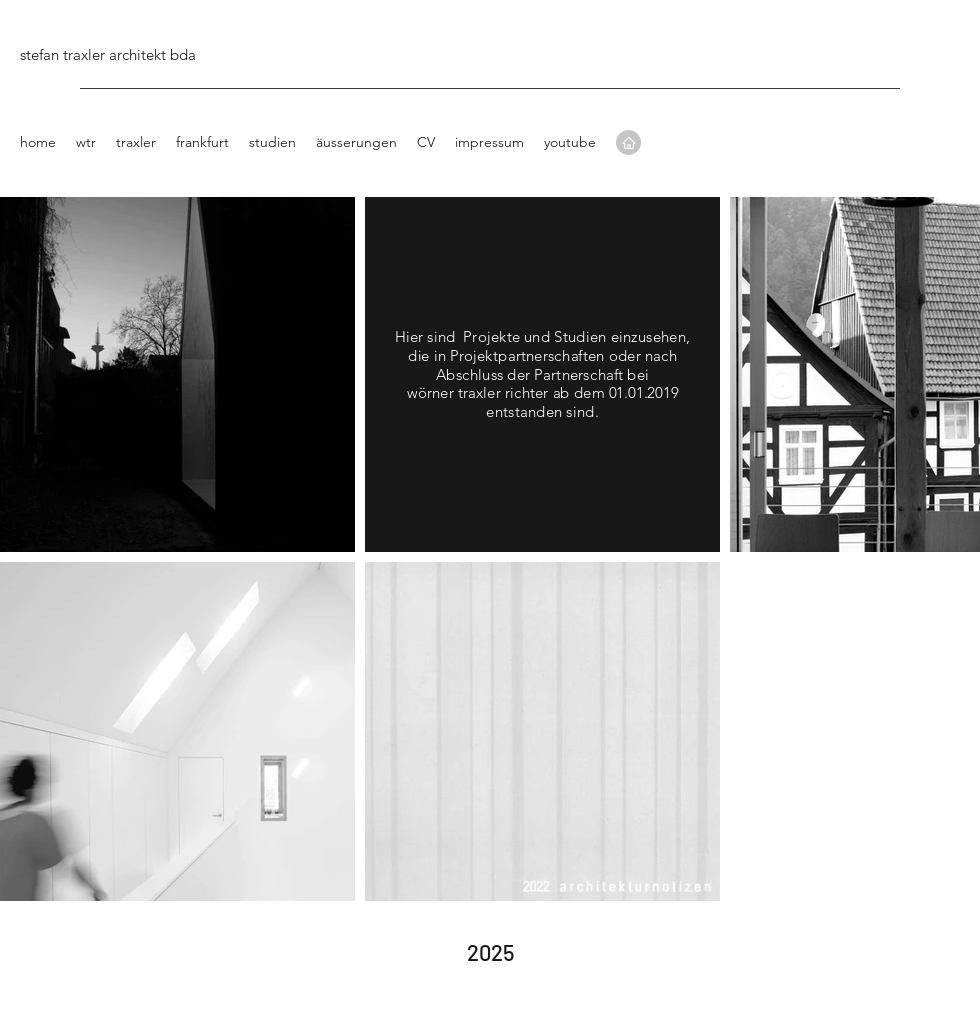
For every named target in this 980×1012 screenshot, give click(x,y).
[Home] (628, 142)
